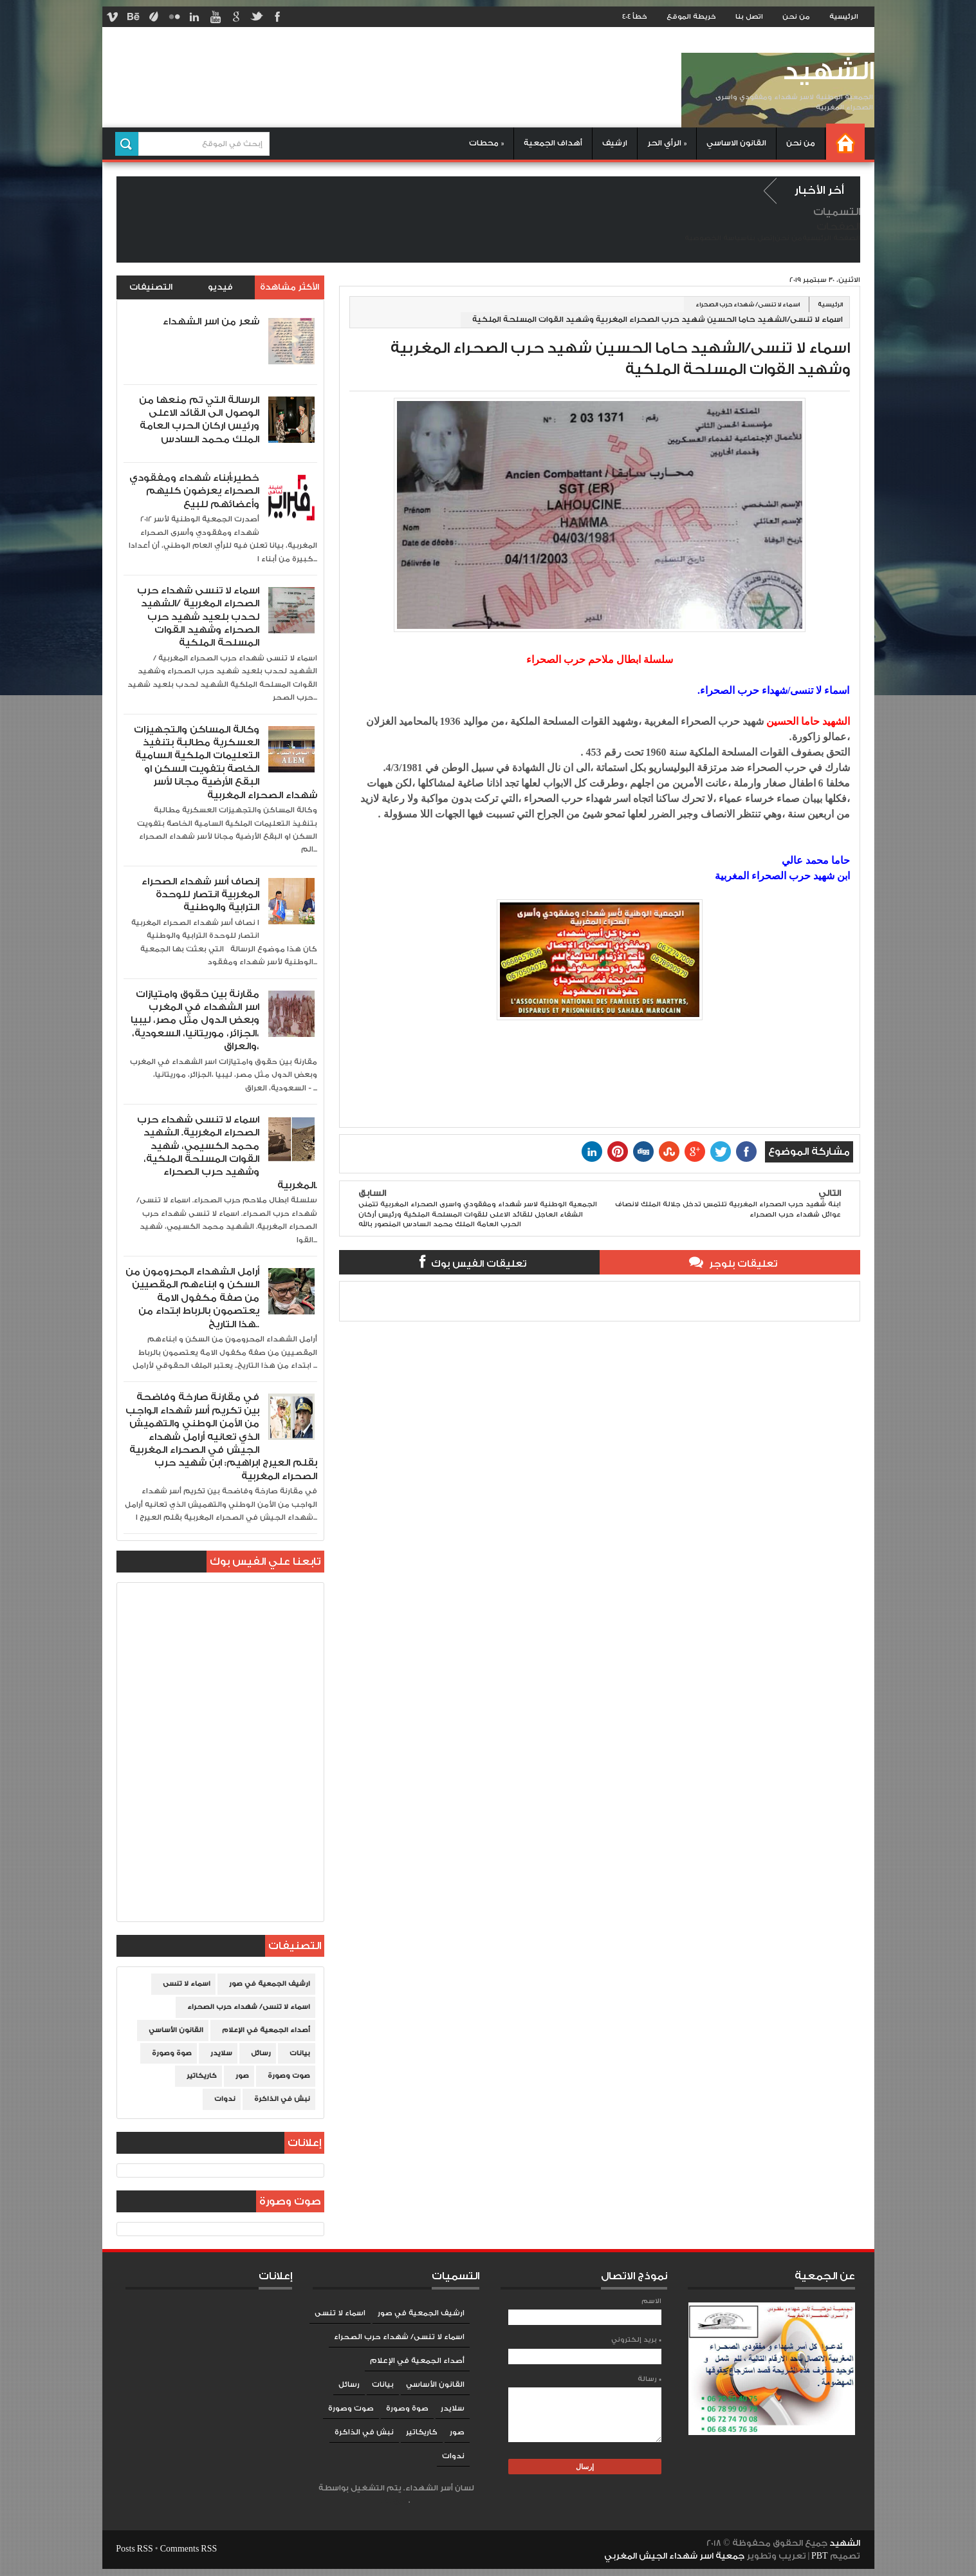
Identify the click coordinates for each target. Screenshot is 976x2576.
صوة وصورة (172, 2053)
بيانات (300, 2053)
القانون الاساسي (736, 143)
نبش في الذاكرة (282, 2099)
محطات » (486, 143)
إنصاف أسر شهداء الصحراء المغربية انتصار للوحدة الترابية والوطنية (200, 894)
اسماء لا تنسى (186, 1984)
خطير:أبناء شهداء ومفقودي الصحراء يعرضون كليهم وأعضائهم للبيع (194, 491)
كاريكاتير (202, 2076)
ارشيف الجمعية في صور (269, 1984)
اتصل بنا (749, 17)
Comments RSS (188, 2549)
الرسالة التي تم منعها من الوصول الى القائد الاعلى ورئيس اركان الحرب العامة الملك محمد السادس (199, 420)
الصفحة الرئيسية (831, 238)
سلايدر (221, 2053)
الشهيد (828, 72)
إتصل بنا (761, 238)
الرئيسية (843, 17)
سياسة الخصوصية (716, 238)
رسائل (261, 2053)
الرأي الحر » (666, 143)
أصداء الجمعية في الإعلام (266, 2030)
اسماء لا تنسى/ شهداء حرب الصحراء (747, 304)
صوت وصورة (289, 2076)
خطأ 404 (634, 17)
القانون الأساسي (176, 2030)
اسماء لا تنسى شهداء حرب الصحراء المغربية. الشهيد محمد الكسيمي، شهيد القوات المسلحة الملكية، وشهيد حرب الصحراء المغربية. (227, 1152)
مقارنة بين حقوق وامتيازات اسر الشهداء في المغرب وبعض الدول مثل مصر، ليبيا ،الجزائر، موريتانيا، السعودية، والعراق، (195, 1020)
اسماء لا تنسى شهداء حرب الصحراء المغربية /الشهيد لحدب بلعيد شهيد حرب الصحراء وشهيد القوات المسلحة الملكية (198, 617)
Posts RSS (134, 2549)
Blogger (395, 2500)
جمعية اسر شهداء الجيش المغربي (674, 2556)
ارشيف (614, 143)
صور (242, 2076)
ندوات (224, 2099)
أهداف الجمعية (553, 143)
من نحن (796, 17)
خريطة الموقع (691, 17)
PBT (820, 2556)
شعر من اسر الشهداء (211, 321)
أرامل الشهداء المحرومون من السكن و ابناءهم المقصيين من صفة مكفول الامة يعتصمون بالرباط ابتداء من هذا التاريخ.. (192, 1298)
